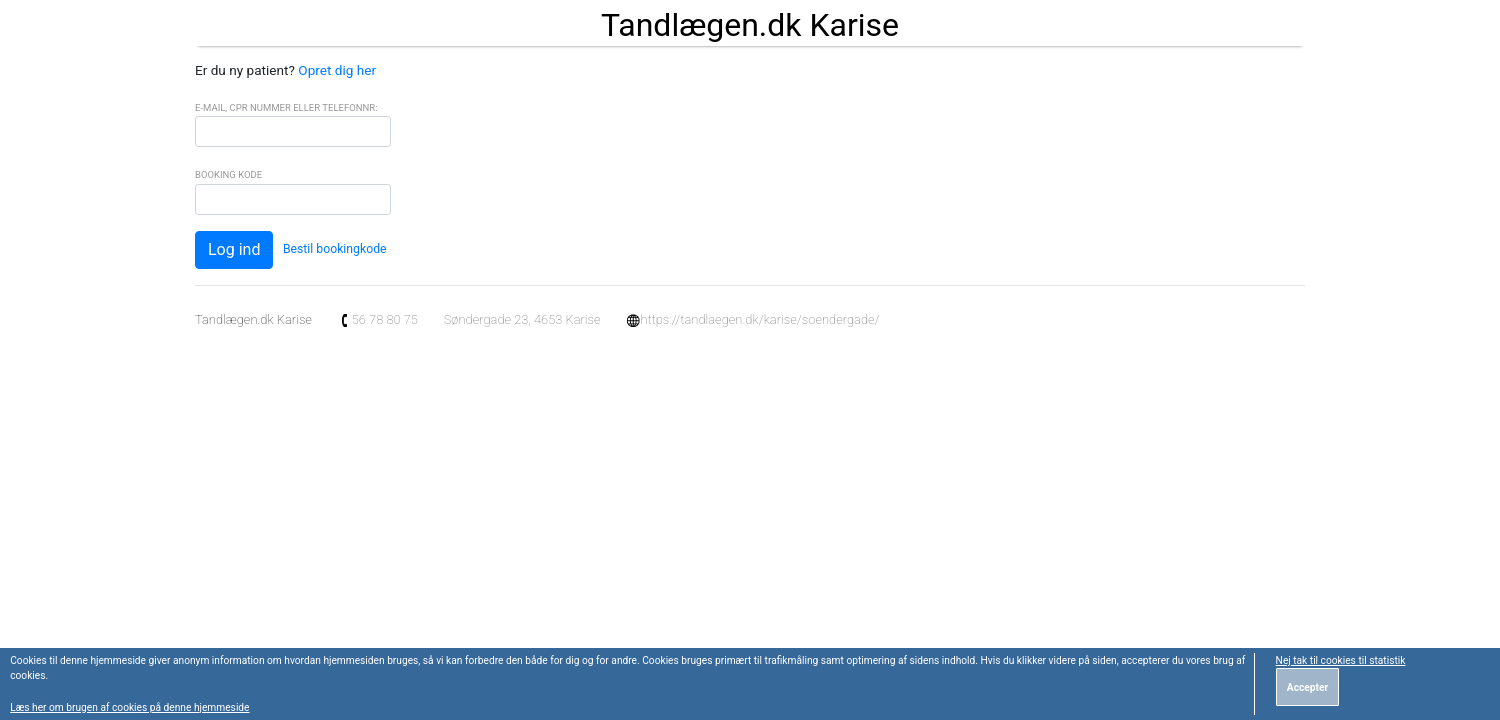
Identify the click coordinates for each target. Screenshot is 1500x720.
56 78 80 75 (378, 319)
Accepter (1307, 687)
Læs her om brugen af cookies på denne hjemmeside (129, 707)
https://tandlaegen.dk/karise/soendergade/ (752, 319)
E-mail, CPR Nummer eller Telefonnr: (286, 107)
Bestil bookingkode (335, 249)
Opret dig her (337, 70)
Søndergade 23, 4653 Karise (522, 319)
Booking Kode (228, 174)
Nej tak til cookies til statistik (1341, 660)
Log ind (234, 249)
